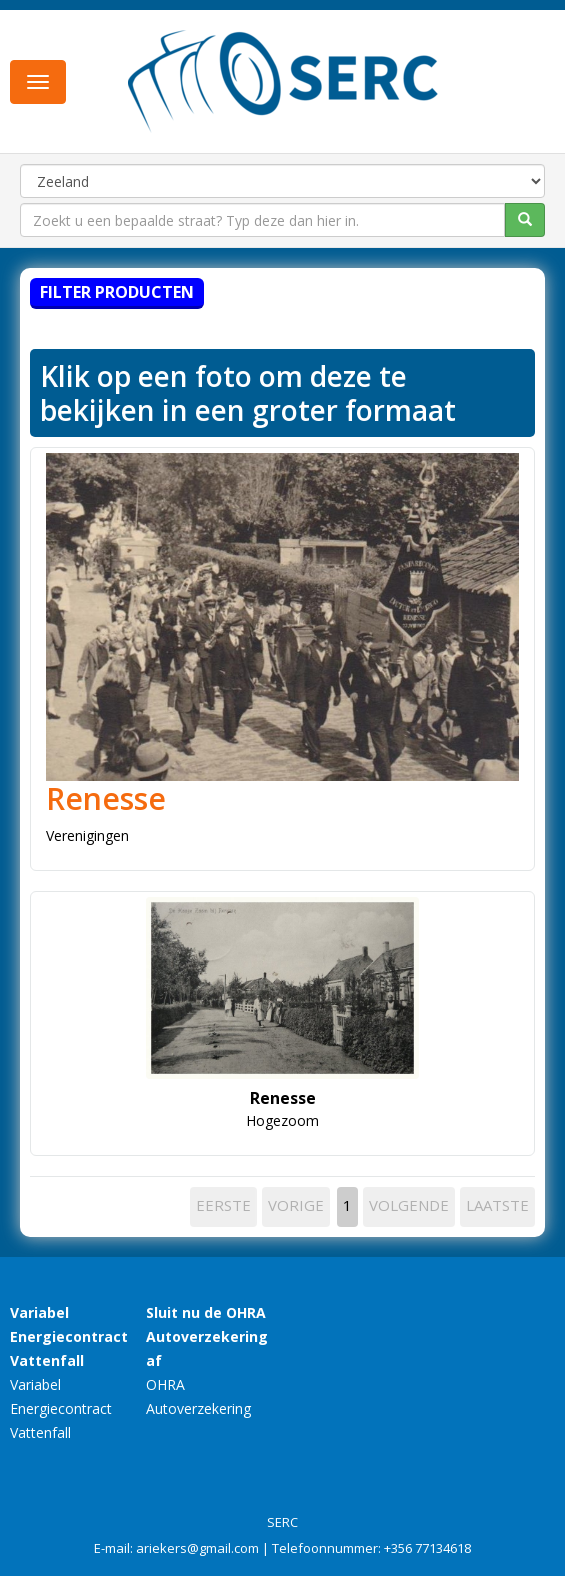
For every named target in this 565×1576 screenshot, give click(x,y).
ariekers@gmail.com (197, 1548)
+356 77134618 (427, 1548)
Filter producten (117, 292)
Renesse (106, 798)
